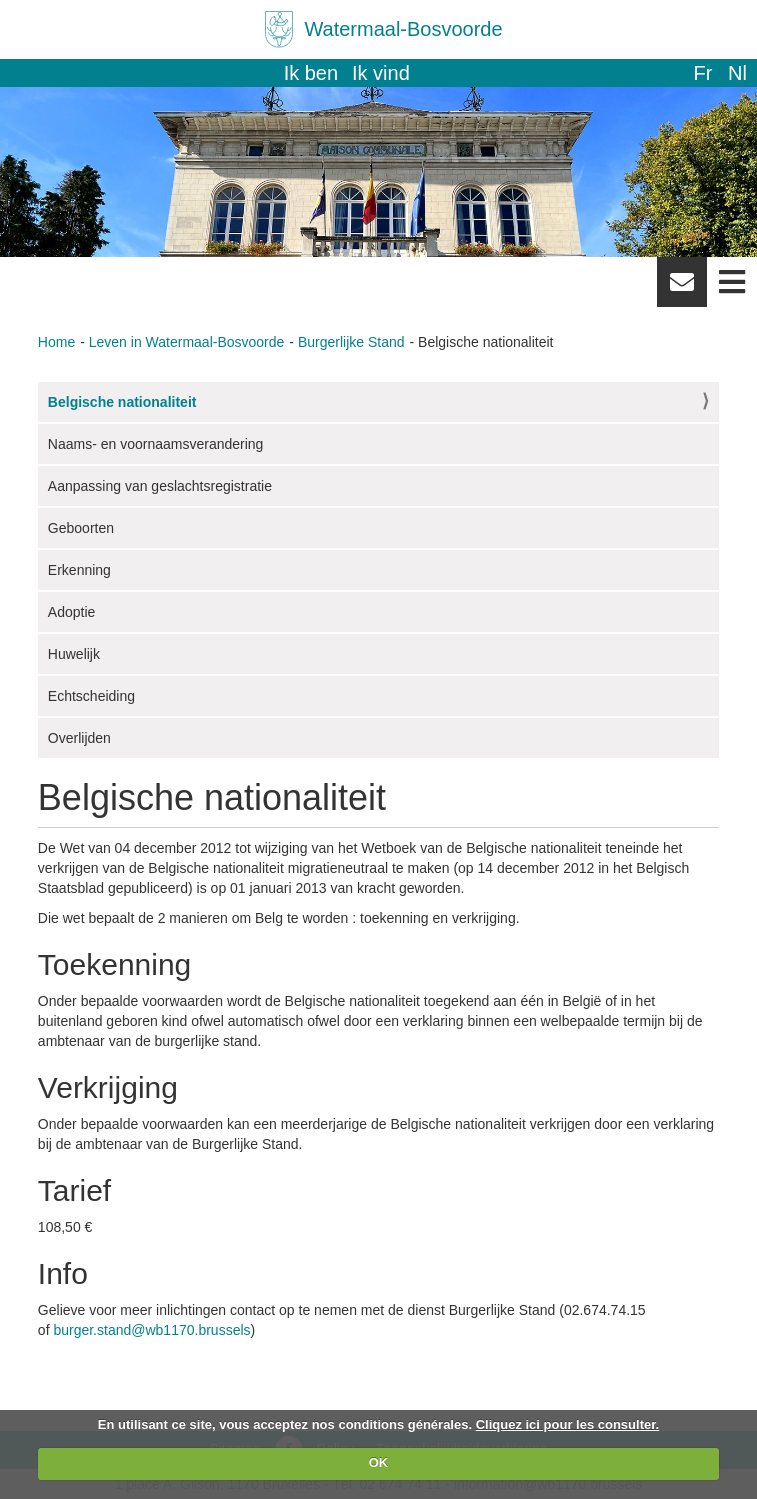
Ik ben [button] (311, 73)
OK (379, 1462)
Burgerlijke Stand (351, 342)
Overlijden (79, 738)
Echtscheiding (91, 696)
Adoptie (71, 612)
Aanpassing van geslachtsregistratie (160, 486)
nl (737, 73)
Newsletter (682, 289)
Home (56, 342)
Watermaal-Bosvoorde (403, 29)
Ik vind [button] (381, 73)
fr (702, 73)
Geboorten (81, 528)
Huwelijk (74, 654)
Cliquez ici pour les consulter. (568, 1424)
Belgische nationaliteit (122, 402)
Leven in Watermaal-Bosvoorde (187, 342)
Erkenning (79, 570)
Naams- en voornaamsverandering (156, 444)
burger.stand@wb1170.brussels (151, 1330)
